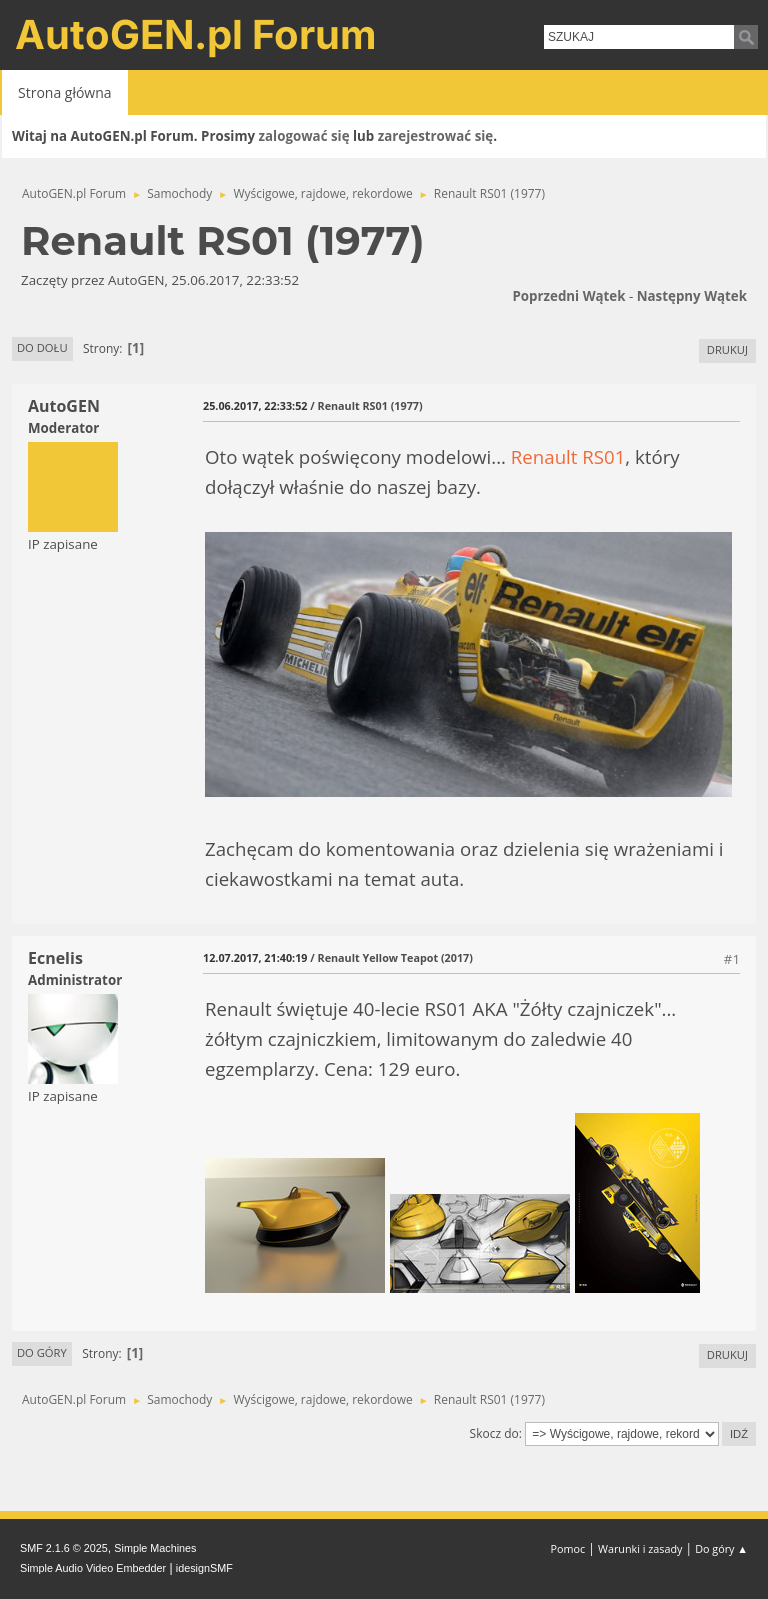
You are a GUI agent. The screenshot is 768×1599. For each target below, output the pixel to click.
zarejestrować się (435, 136)
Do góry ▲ (721, 1548)
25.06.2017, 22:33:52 (255, 405)
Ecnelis (55, 958)
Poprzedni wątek (568, 296)
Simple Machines (155, 1548)
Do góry (42, 1352)
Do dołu (42, 347)
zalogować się (304, 136)
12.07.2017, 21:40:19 (255, 957)
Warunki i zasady (640, 1548)
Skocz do (494, 1433)
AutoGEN (64, 406)
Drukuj (727, 349)
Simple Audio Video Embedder (93, 1568)
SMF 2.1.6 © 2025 (64, 1548)
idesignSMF (204, 1568)
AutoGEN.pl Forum (196, 34)
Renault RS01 (568, 456)
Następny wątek (692, 296)
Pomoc (568, 1548)
